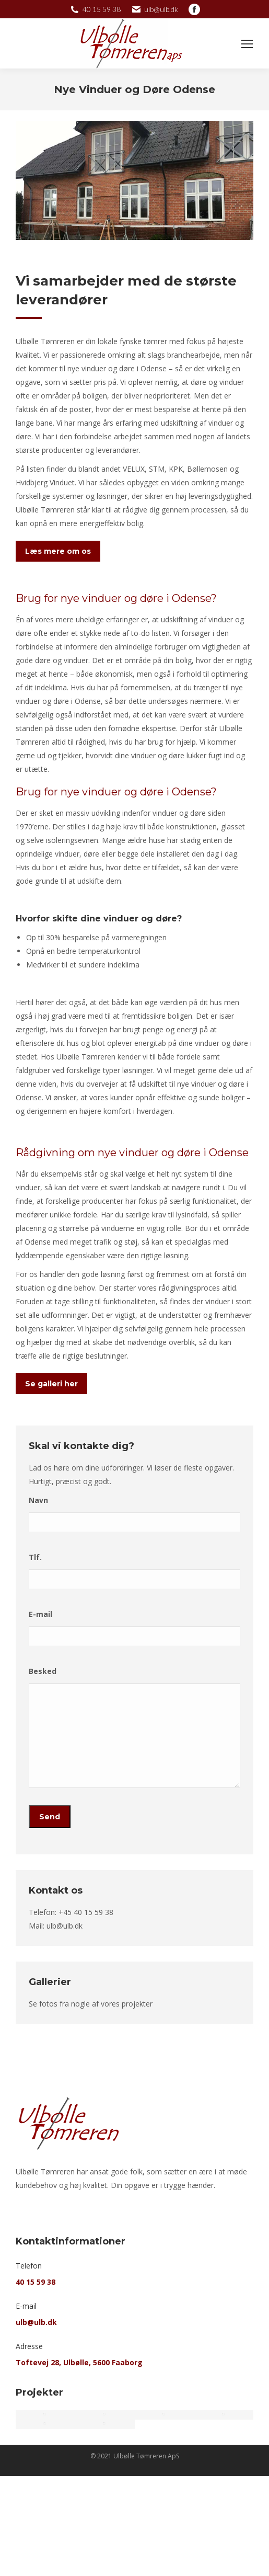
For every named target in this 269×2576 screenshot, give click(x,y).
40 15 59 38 (35, 2282)
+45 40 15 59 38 (86, 1912)
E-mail (40, 1614)
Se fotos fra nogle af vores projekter (91, 2004)
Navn (38, 1500)
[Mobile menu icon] (247, 44)
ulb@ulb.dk (64, 1926)
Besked (42, 1671)
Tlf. (35, 1557)
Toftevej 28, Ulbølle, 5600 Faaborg (79, 2362)
